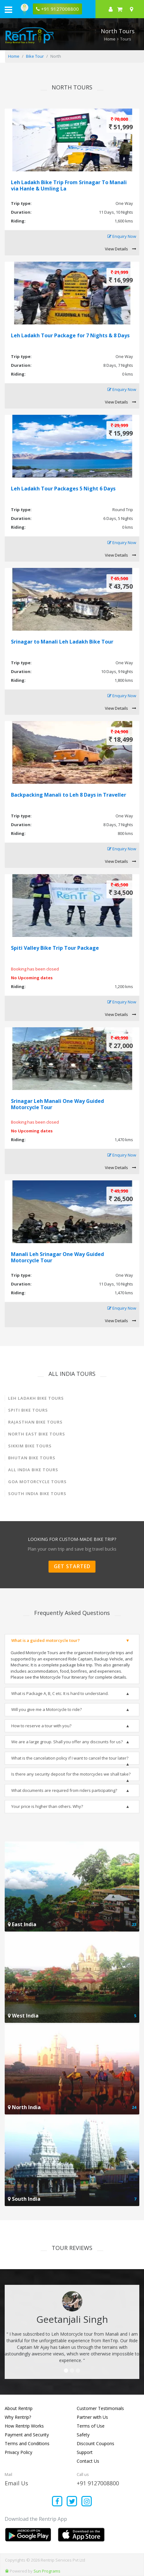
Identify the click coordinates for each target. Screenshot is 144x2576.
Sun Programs (46, 2571)
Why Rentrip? (18, 2417)
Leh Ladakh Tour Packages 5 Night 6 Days (63, 488)
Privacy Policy (18, 2452)
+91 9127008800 (98, 2483)
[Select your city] (133, 9)
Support (85, 2452)
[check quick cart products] (120, 9)
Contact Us (88, 2461)
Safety (83, 2435)
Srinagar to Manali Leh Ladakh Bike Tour (62, 641)
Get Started (72, 1566)
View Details (120, 249)
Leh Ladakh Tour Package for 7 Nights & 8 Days (70, 335)
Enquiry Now (121, 236)
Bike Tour (35, 56)
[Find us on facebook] (57, 2502)
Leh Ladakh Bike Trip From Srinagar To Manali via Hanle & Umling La (69, 185)
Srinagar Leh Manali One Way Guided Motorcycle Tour (57, 1104)
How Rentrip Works (24, 2426)
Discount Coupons (95, 2443)
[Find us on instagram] (86, 2502)
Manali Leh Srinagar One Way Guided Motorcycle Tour (57, 1257)
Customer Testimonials (100, 2408)
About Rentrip (19, 2408)
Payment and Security (27, 2435)
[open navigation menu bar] (8, 9)
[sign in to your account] (110, 9)
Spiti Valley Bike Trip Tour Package (55, 947)
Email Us (16, 2483)
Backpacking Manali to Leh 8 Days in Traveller (68, 794)
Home (110, 39)
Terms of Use (91, 2426)
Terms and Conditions (27, 2443)
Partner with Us (92, 2417)
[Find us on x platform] (72, 2502)
